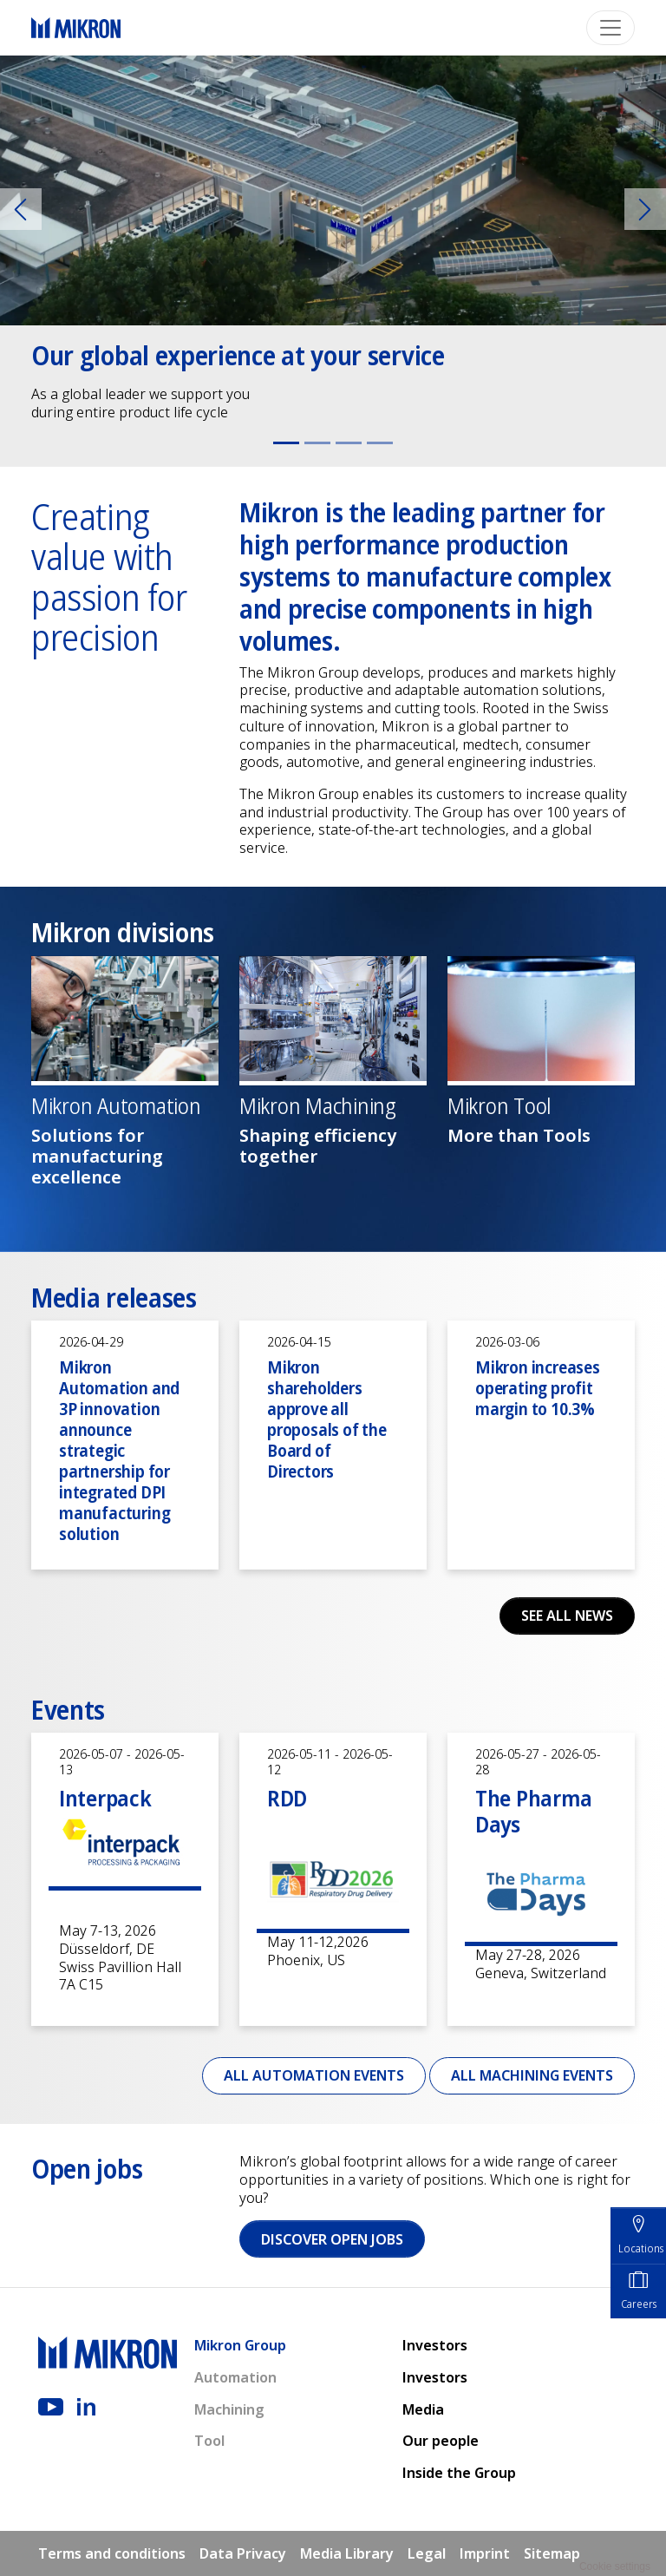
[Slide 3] (349, 443)
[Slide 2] (317, 443)
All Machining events (532, 2075)
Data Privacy (242, 2553)
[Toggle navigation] (610, 27)
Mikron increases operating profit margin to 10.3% (537, 1387)
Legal (427, 2553)
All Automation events (314, 2075)
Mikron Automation (116, 1105)
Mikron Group (240, 2345)
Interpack (105, 1797)
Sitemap (552, 2553)
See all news (567, 1615)
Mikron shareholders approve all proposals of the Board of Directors (327, 1419)
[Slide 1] (286, 443)
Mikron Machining (317, 1105)
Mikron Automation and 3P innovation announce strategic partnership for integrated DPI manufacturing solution (119, 1450)
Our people (440, 2440)
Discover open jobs (332, 2239)
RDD (287, 1797)
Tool (209, 2440)
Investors (434, 2345)
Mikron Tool (499, 1105)
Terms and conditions (112, 2553)
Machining (229, 2409)
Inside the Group (459, 2472)
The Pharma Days (533, 1811)
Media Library (347, 2553)
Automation (235, 2377)
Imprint (485, 2553)
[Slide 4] (380, 443)
